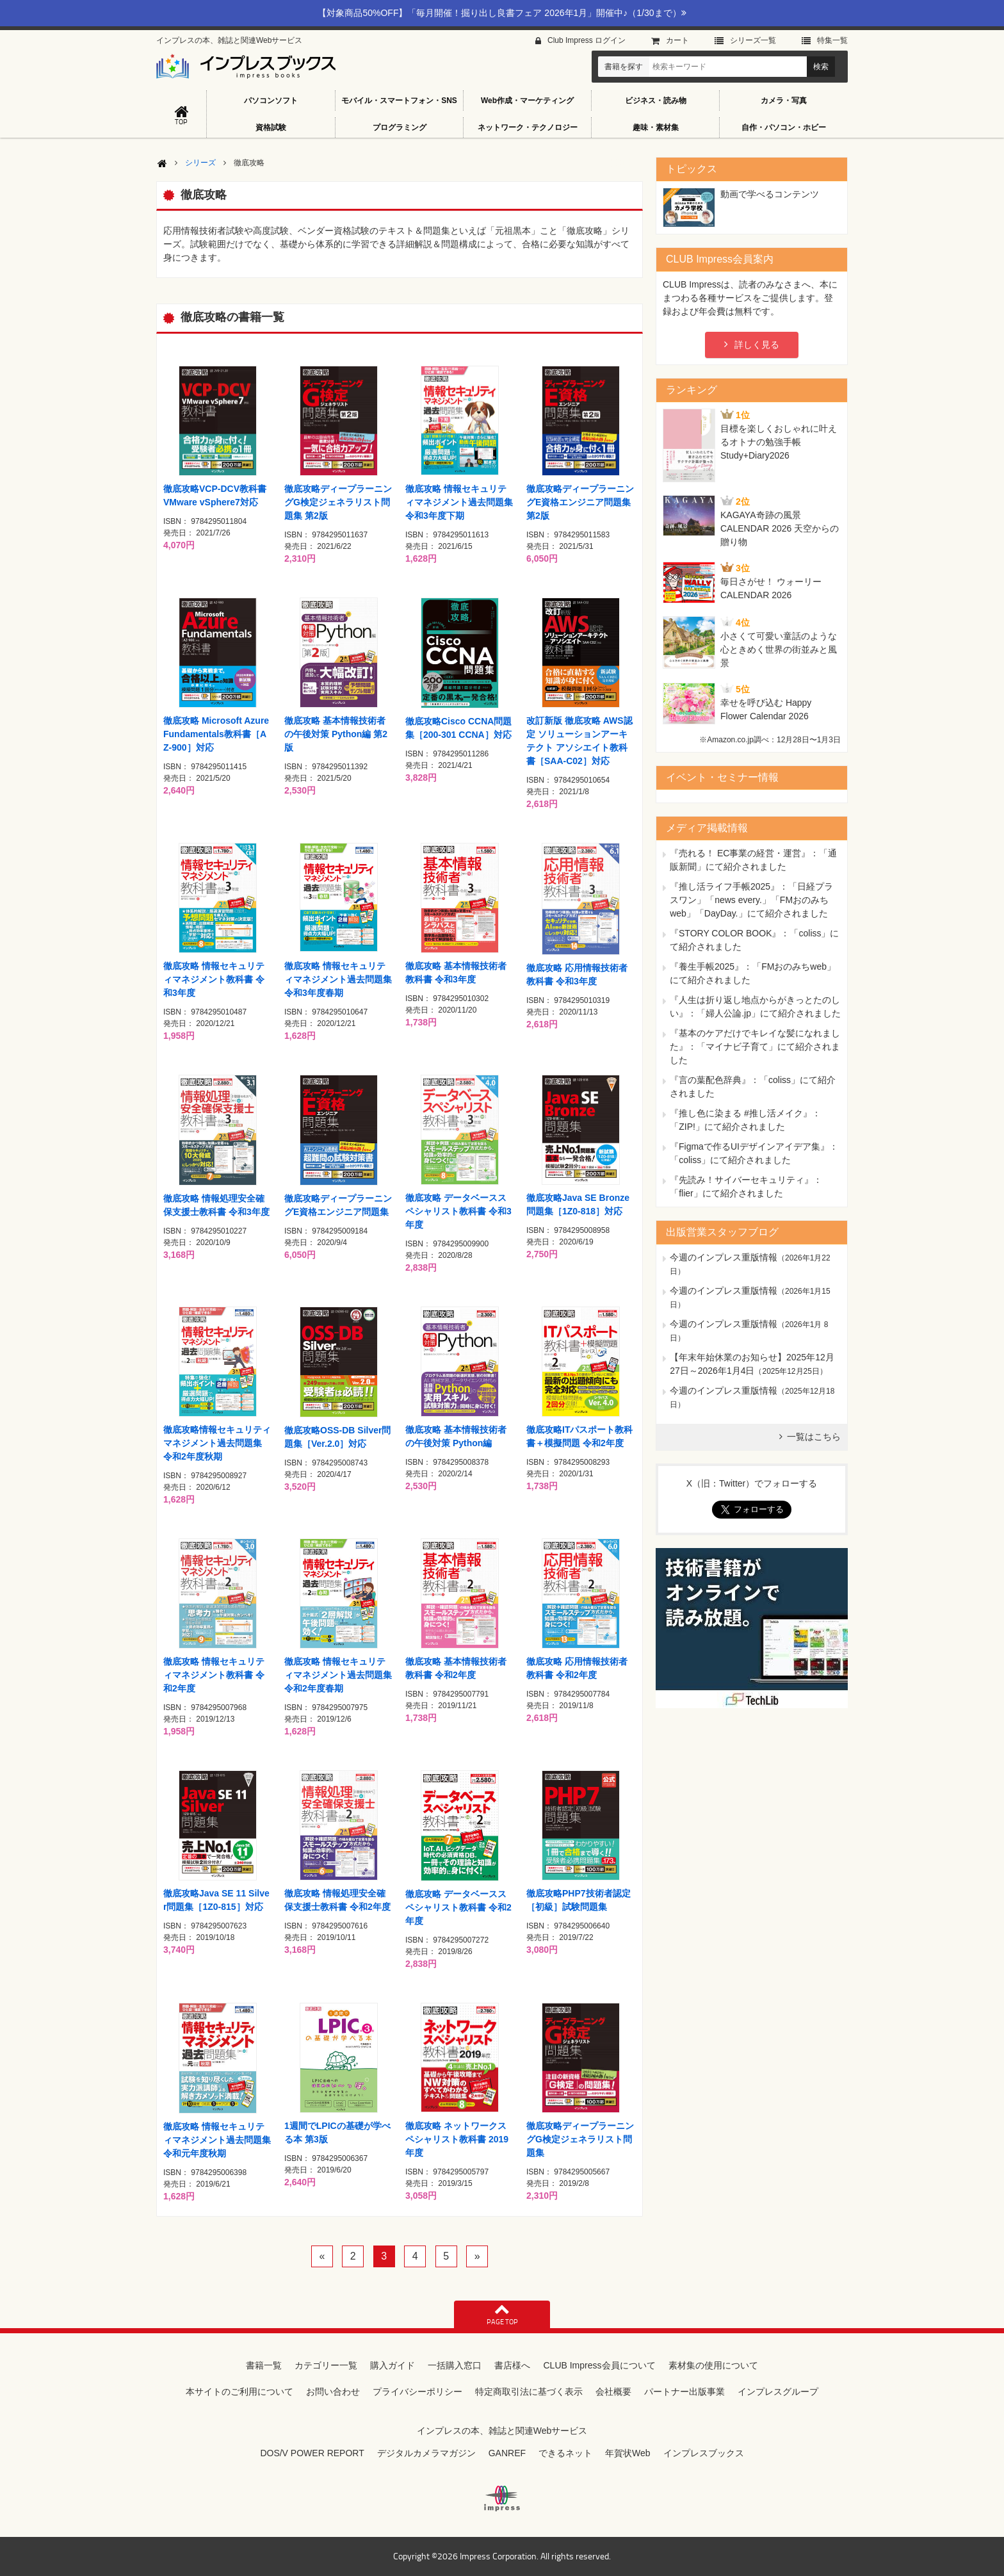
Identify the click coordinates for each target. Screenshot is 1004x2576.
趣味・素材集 (656, 127)
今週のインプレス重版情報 (723, 1257)
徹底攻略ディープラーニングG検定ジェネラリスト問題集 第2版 (338, 502)
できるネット (565, 2453)
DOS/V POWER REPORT (312, 2453)
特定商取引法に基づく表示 (529, 2391)
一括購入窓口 (455, 2365)
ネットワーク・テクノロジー (528, 127)
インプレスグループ (778, 2391)
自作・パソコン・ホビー (783, 127)
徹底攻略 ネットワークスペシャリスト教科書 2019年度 (456, 2139)
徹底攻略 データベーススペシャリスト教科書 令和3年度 (458, 1211)
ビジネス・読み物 (655, 100)
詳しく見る (756, 344)
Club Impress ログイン (586, 40)
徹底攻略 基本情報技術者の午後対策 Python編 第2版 (335, 734)
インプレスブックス (703, 2453)
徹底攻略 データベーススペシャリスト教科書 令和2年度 (458, 1907)
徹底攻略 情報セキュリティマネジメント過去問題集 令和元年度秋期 (217, 2139)
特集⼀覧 (832, 40)
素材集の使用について (713, 2365)
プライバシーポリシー (417, 2391)
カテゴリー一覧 (326, 2365)
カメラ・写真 (784, 100)
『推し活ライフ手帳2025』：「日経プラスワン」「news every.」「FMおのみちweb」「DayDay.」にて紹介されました (751, 899)
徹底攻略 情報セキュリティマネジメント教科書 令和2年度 (213, 1674)
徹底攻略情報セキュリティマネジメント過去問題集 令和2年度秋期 (217, 1443)
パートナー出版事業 (684, 2391)
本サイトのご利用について (239, 2391)
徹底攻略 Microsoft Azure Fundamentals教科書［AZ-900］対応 (216, 734)
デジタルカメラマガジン (426, 2453)
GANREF (507, 2453)
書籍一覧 (264, 2365)
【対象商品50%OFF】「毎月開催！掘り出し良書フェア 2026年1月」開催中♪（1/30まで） (502, 13)
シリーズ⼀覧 (753, 40)
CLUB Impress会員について (599, 2365)
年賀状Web (628, 2453)
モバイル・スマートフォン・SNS (399, 100)
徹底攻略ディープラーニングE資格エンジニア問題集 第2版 (580, 502)
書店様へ (512, 2365)
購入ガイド (392, 2365)
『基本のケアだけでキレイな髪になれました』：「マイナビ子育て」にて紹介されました (755, 1046)
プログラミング (399, 127)
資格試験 (270, 127)
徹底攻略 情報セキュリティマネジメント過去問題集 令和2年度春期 (338, 1674)
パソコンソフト (271, 100)
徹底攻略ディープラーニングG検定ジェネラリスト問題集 (580, 2139)
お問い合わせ (333, 2391)
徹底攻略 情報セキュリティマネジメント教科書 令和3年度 (213, 979)
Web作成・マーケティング (527, 100)
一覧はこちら (814, 1436)
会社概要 (613, 2391)
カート (677, 40)
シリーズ (200, 162)
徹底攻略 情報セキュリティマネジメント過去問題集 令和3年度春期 (338, 979)
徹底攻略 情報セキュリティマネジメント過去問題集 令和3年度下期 (459, 502)
